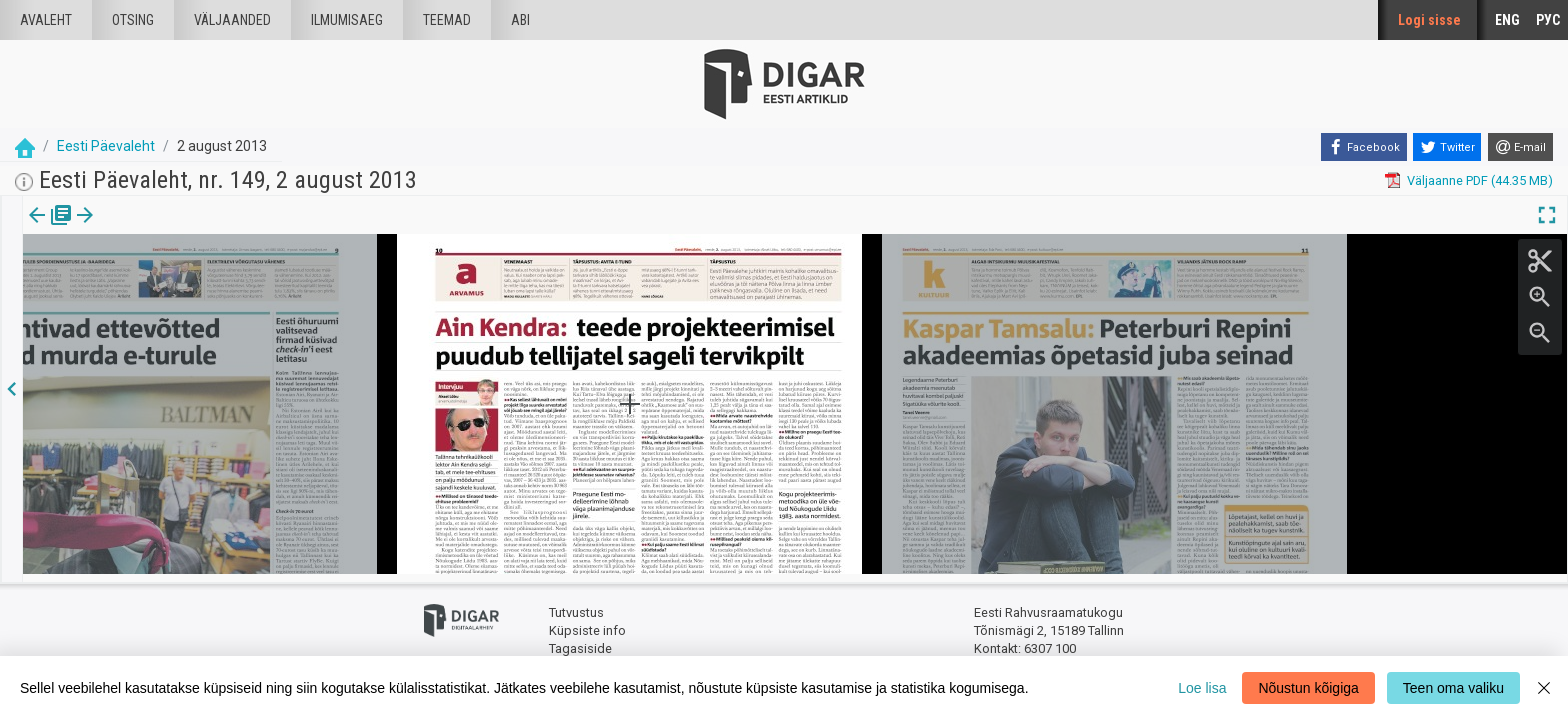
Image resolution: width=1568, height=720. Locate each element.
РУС (1548, 20)
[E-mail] (1520, 147)
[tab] (50, 229)
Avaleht (46, 20)
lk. (122, 229)
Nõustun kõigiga (1308, 688)
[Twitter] (1447, 147)
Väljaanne (50, 229)
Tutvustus (576, 605)
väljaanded (232, 20)
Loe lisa (1202, 688)
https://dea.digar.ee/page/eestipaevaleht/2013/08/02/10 (188, 284)
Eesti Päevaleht (106, 146)
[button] (136, 229)
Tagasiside (580, 640)
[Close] (1544, 688)
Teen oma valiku (1453, 688)
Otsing (133, 20)
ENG (1507, 20)
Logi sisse (1429, 20)
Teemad (447, 20)
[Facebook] (1364, 147)
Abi (520, 20)
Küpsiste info (587, 622)
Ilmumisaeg (347, 20)
